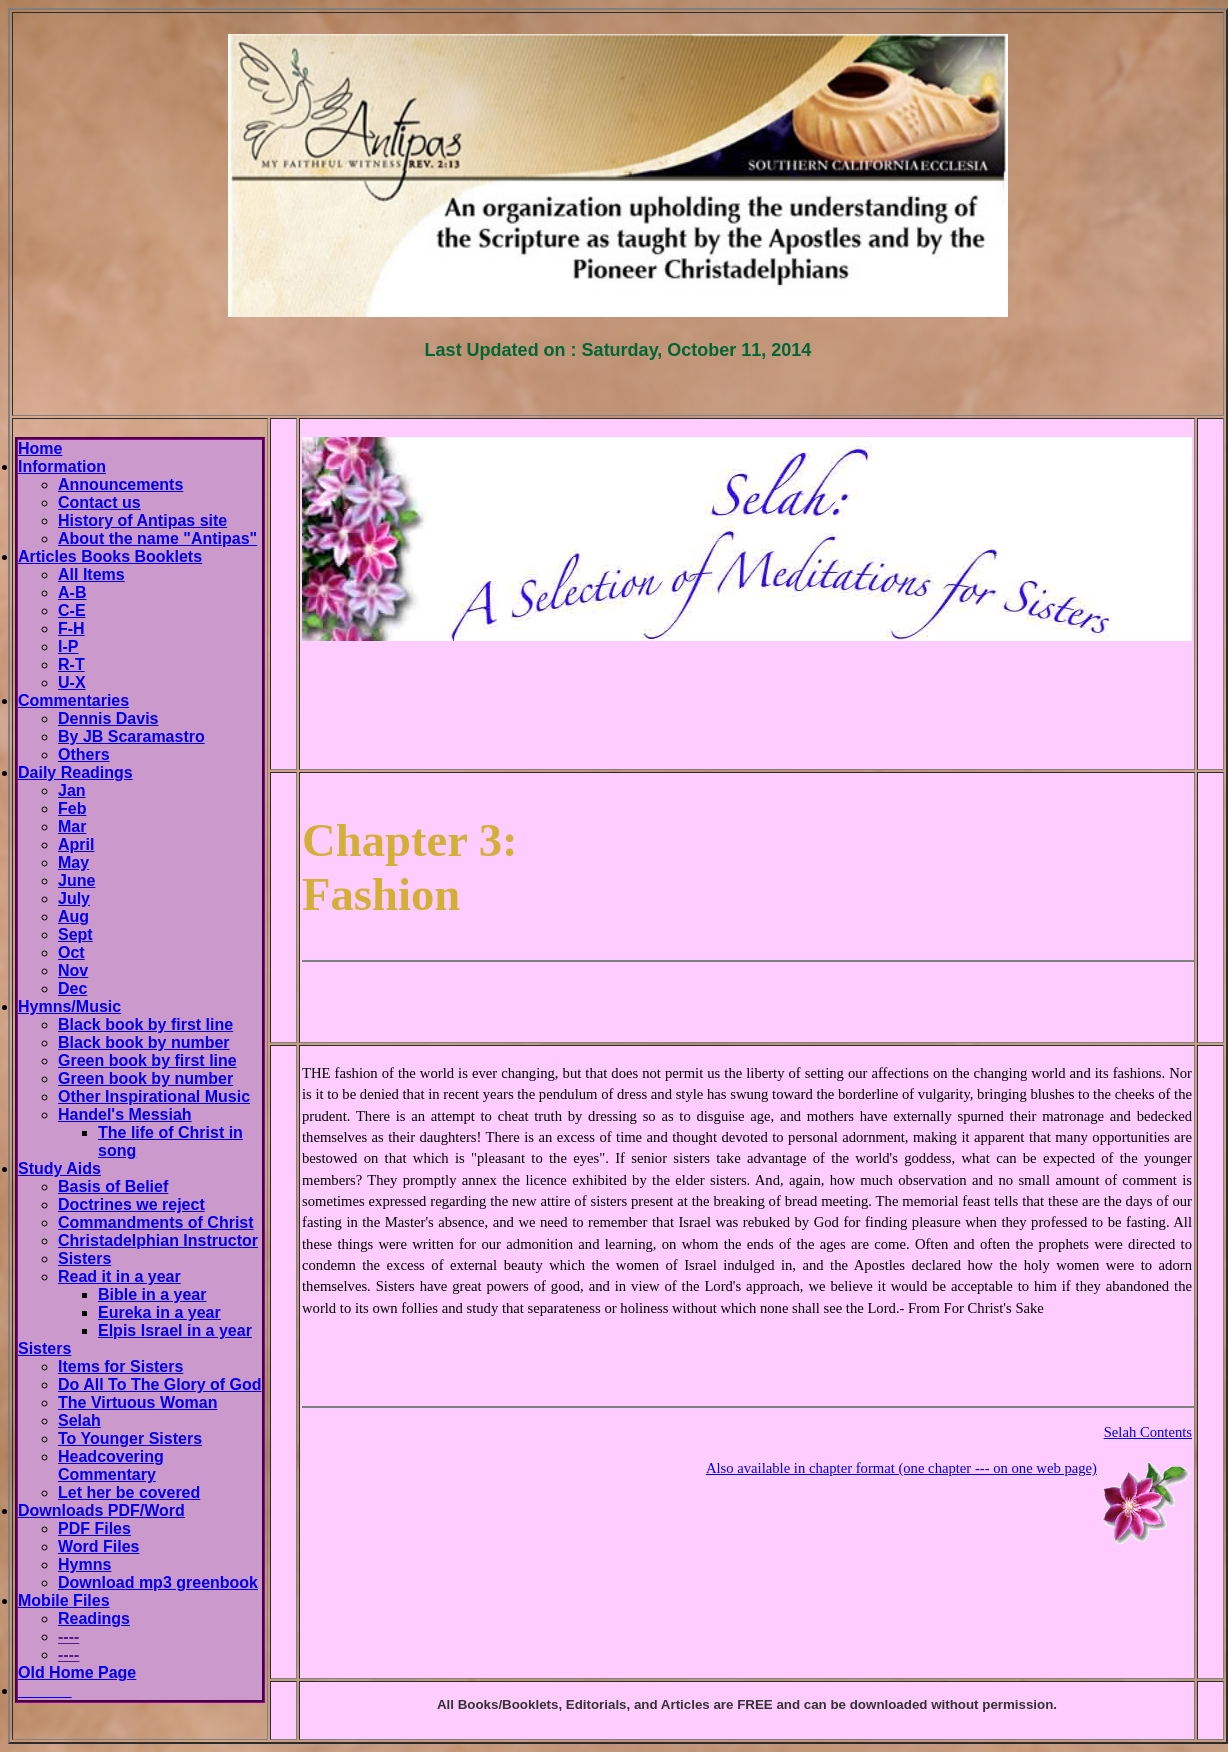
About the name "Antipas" (157, 538)
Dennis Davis (108, 718)
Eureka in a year (159, 1312)
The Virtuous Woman (137, 1402)
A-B (72, 592)
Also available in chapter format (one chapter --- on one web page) (901, 1468)
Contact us (99, 502)
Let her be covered (129, 1492)
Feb (72, 808)
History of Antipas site (142, 520)
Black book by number (144, 1042)
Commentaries (73, 700)
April (76, 844)
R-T (71, 664)
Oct (71, 952)
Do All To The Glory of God (160, 1384)
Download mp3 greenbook (158, 1582)
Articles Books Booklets (110, 556)
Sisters (84, 1258)
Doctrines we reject (131, 1204)
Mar (72, 826)
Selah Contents (1148, 1432)
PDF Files (94, 1528)
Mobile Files (64, 1600)
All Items (91, 574)
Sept (75, 934)
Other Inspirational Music (154, 1096)
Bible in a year (152, 1294)
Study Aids (59, 1168)
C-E (72, 610)
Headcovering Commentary (111, 1465)
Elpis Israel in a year (175, 1330)
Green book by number (145, 1078)
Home (40, 448)
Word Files (99, 1546)
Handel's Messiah (125, 1114)
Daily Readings (75, 772)
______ (44, 1690)
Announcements (120, 484)
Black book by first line (145, 1024)
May (73, 862)
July (74, 898)
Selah (79, 1420)
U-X (72, 682)
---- (68, 1636)
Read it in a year (119, 1276)
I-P (68, 646)
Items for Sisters (120, 1366)
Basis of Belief (113, 1186)
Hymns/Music (69, 1006)
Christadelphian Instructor (158, 1240)
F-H (71, 628)
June (76, 880)
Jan (72, 790)
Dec (72, 988)
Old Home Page (77, 1672)
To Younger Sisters (130, 1438)
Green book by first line (147, 1060)
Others (84, 754)
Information (62, 466)
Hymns (84, 1564)
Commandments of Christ (156, 1222)
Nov (73, 970)
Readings (94, 1618)
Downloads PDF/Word (101, 1510)
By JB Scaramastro (131, 736)
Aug (73, 916)
